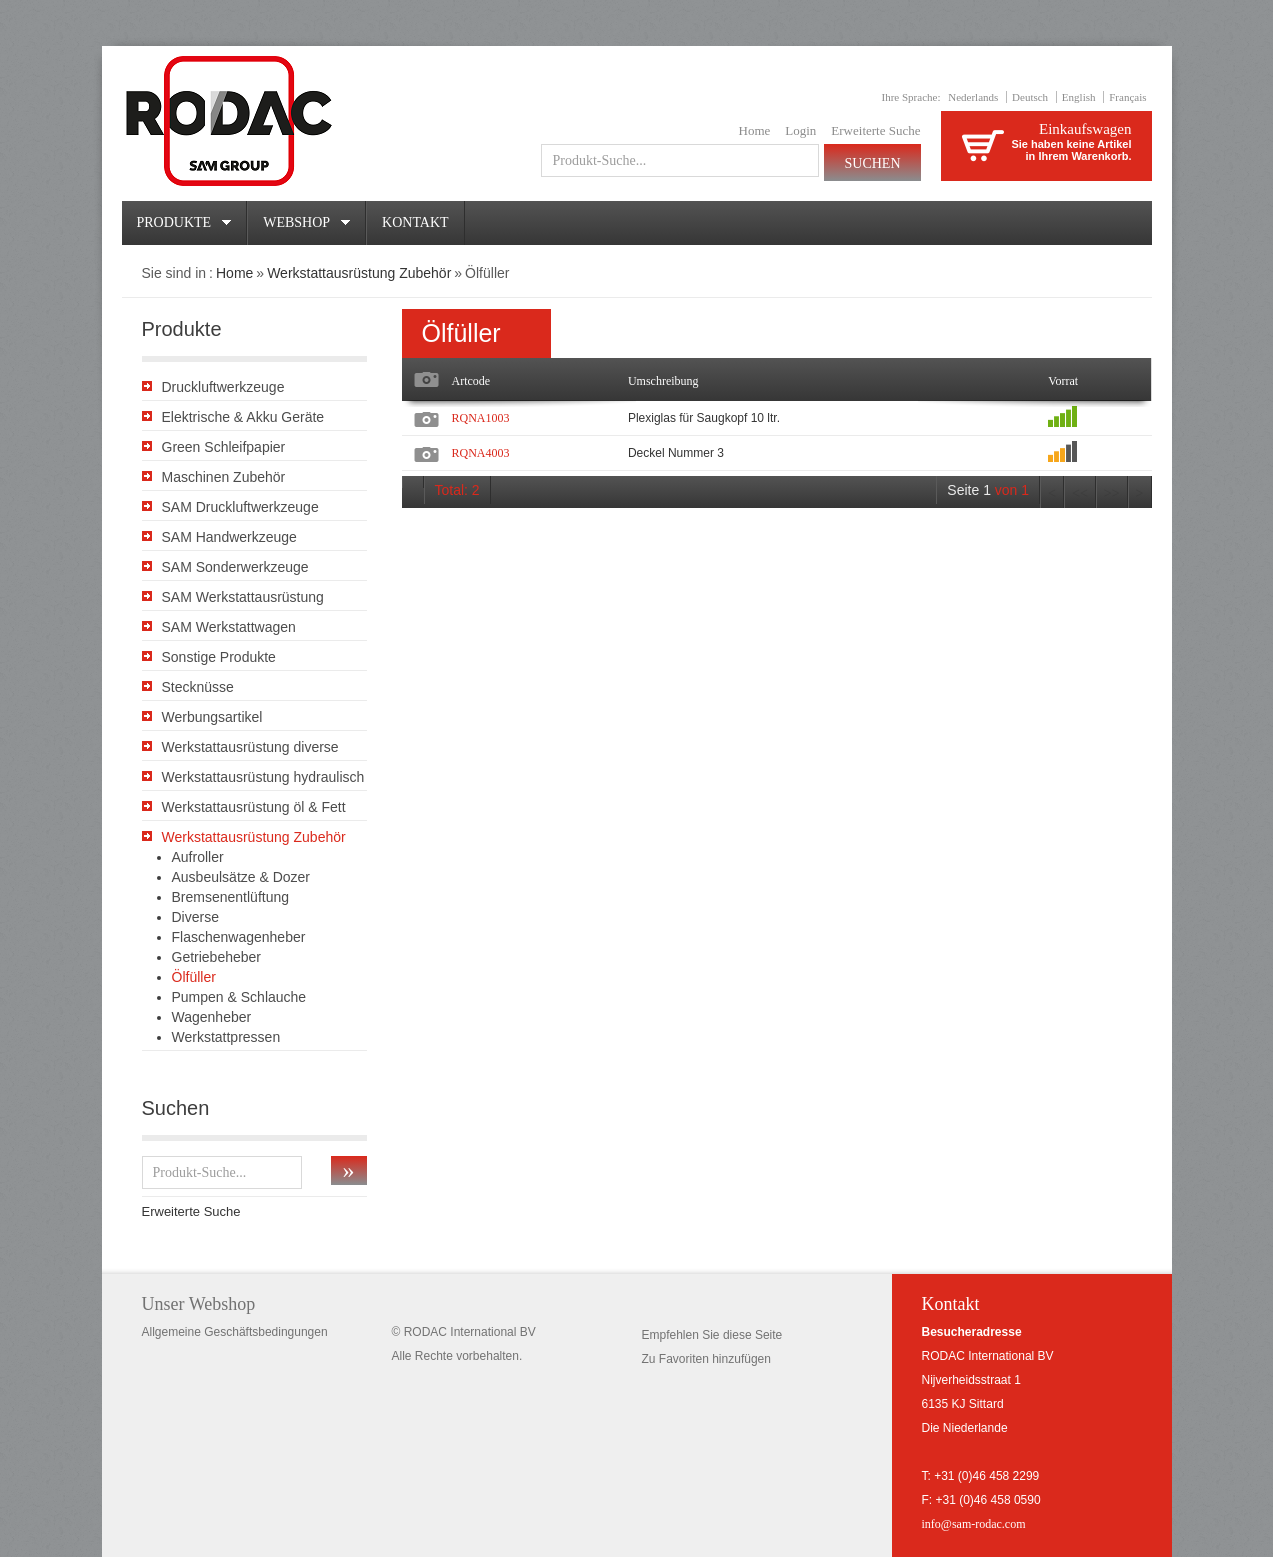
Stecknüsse (198, 687)
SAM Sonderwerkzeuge (235, 567)
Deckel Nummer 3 (676, 453)
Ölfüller (194, 977)
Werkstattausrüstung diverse (250, 747)
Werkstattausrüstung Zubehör (359, 273)
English (1079, 97)
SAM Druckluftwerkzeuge (240, 507)
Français (1127, 97)
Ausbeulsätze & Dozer (241, 877)
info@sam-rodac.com (974, 1524)
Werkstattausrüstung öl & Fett (254, 807)
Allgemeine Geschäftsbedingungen (235, 1332)
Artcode (471, 381)
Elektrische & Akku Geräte (243, 417)
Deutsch (1030, 97)
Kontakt (415, 222)
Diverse (195, 917)
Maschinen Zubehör (224, 477)
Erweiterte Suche (875, 130)
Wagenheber (212, 1017)
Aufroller (198, 857)
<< (1080, 493)
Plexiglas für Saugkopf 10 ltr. (704, 418)
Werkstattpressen (226, 1037)
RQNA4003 (481, 453)
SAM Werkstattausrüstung (243, 597)
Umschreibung (663, 381)
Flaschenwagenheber (239, 937)
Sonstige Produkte (219, 657)
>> (1112, 493)
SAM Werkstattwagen (229, 627)
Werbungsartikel (212, 717)
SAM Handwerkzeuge (229, 537)
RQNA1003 (481, 418)
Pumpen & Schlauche (239, 997)
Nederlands (973, 97)
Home (755, 130)
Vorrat (1063, 381)
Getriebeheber (217, 957)
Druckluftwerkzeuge (223, 387)
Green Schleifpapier (224, 447)
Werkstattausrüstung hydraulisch (263, 777)
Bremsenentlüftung (231, 897)
